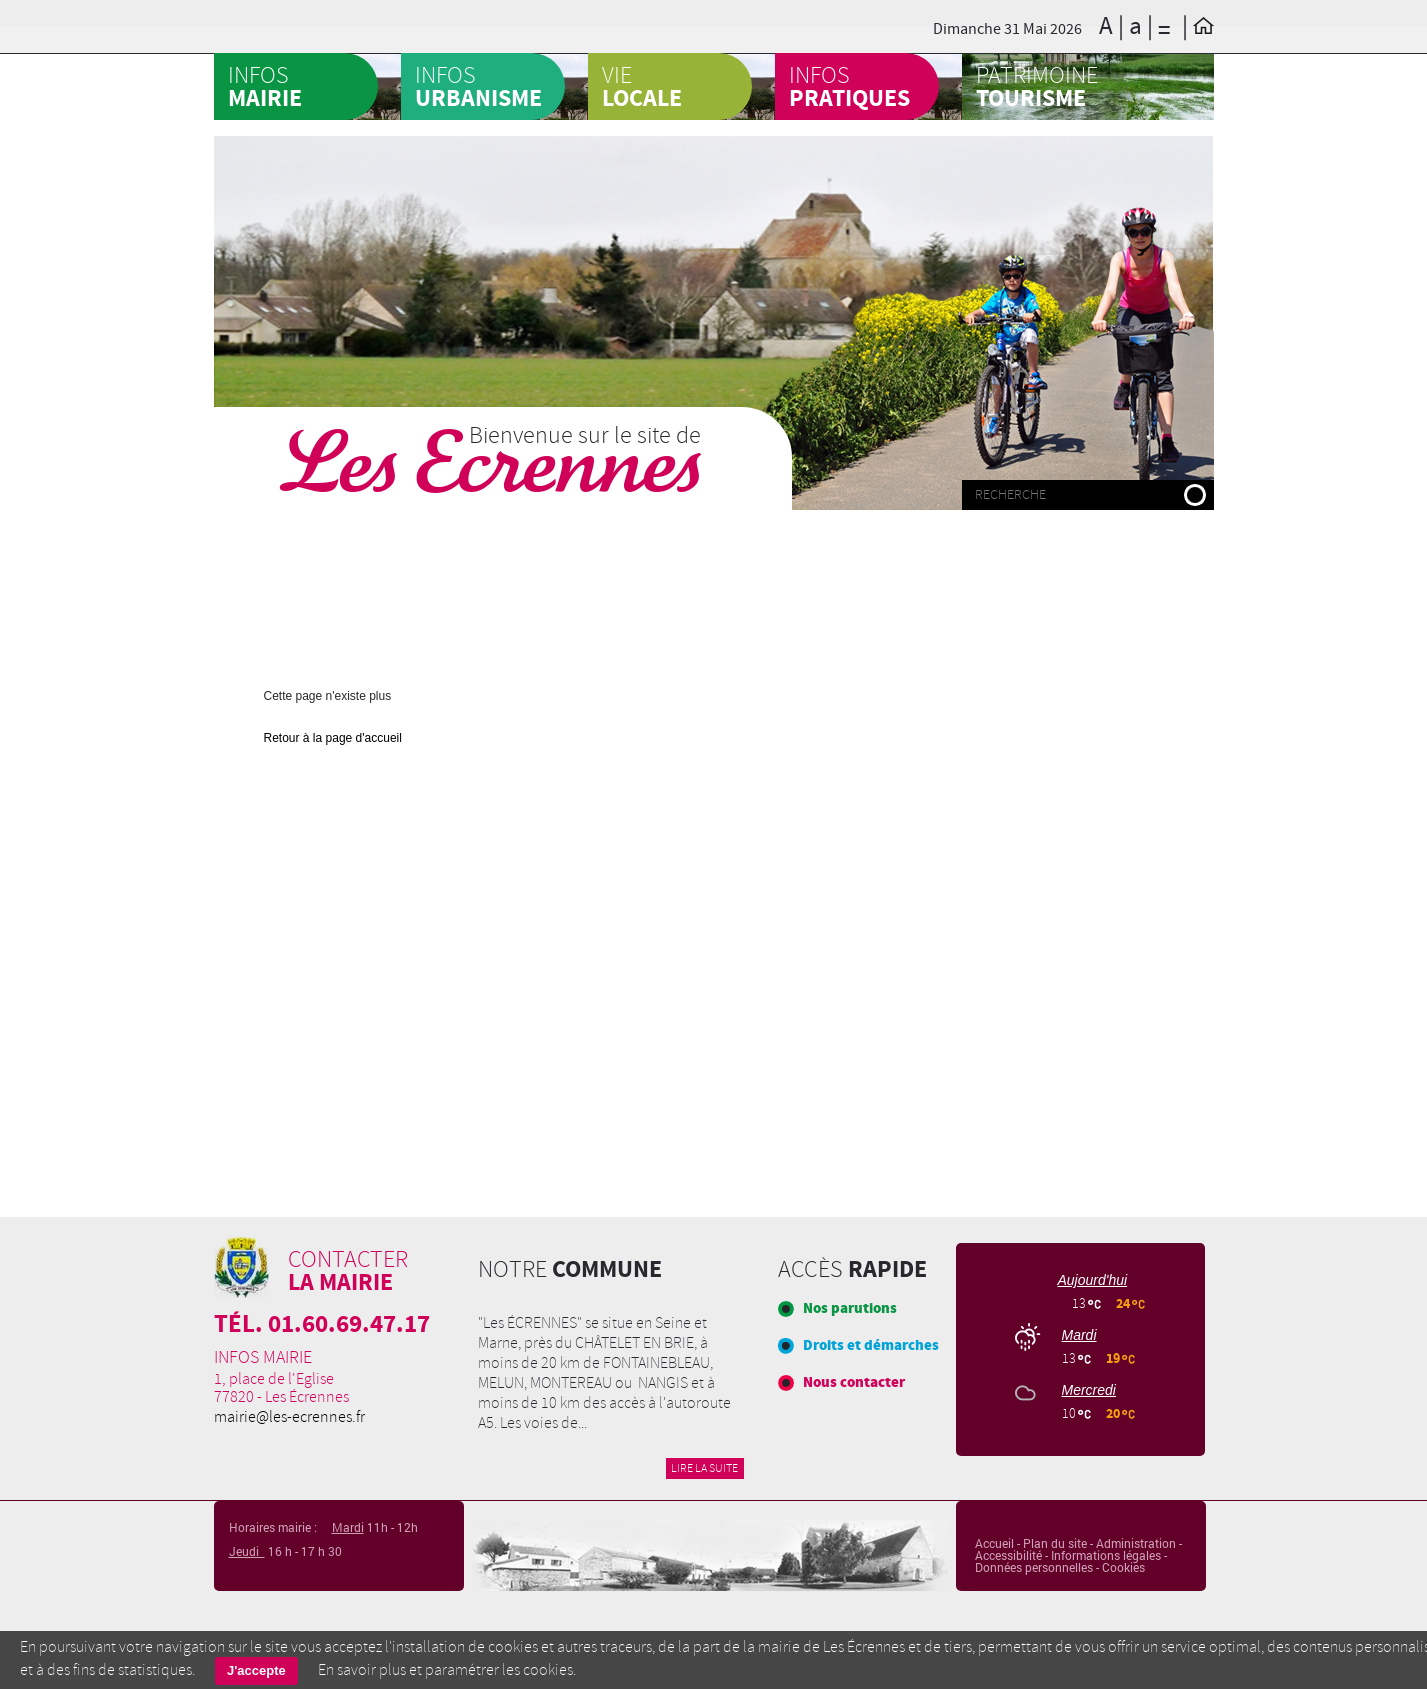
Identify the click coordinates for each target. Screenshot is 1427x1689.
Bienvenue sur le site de (585, 435)
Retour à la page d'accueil (333, 738)
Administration (1136, 1543)
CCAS (748, 134)
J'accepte (256, 1670)
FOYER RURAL (521, 524)
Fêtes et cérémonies (336, 604)
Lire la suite (704, 1468)
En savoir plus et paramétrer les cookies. (447, 1670)
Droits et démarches (871, 1345)
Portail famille (690, 524)
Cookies (1123, 1567)
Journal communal (716, 604)
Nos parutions (850, 1308)
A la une (356, 134)
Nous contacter (854, 1382)
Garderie (539, 589)
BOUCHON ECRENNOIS (343, 539)
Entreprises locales (1081, 539)
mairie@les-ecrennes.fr (289, 1417)
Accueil (994, 1543)
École (930, 524)
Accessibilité (1008, 1555)
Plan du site (1055, 1543)
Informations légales (1106, 1555)
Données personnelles (1034, 1567)
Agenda (547, 134)
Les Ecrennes (491, 462)
